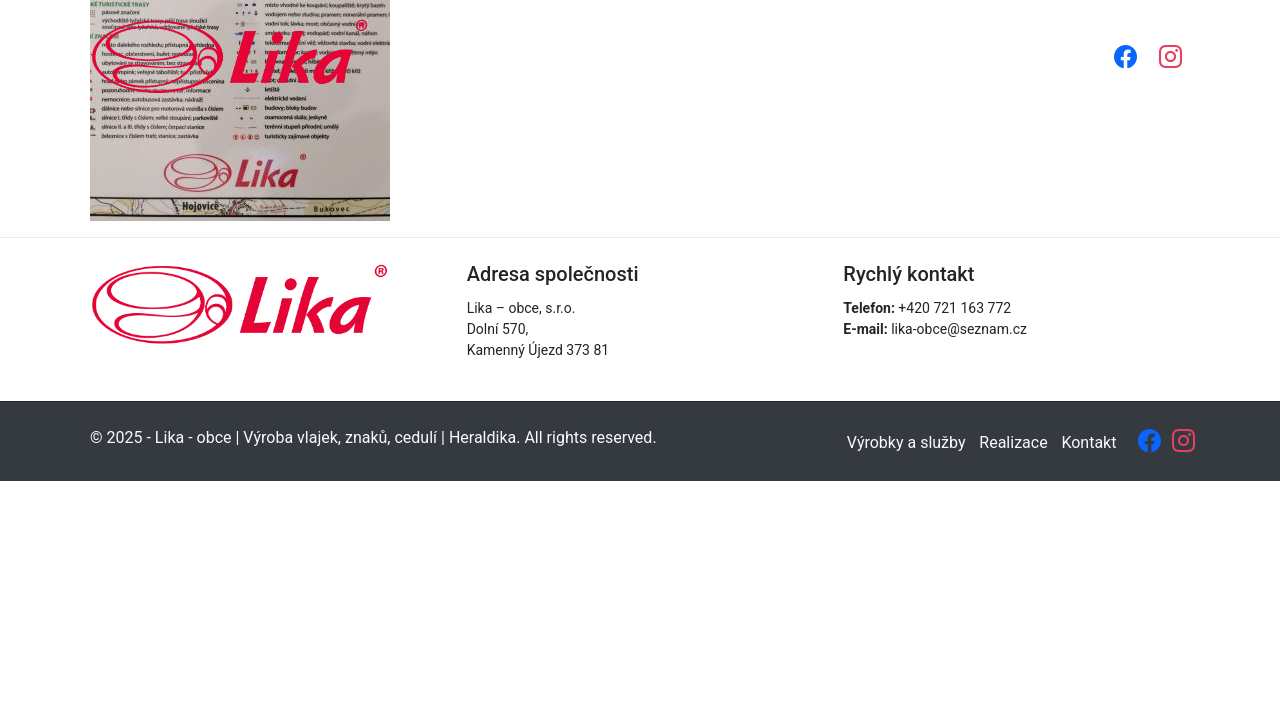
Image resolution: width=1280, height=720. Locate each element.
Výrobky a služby (759, 55)
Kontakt (997, 55)
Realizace (897, 55)
